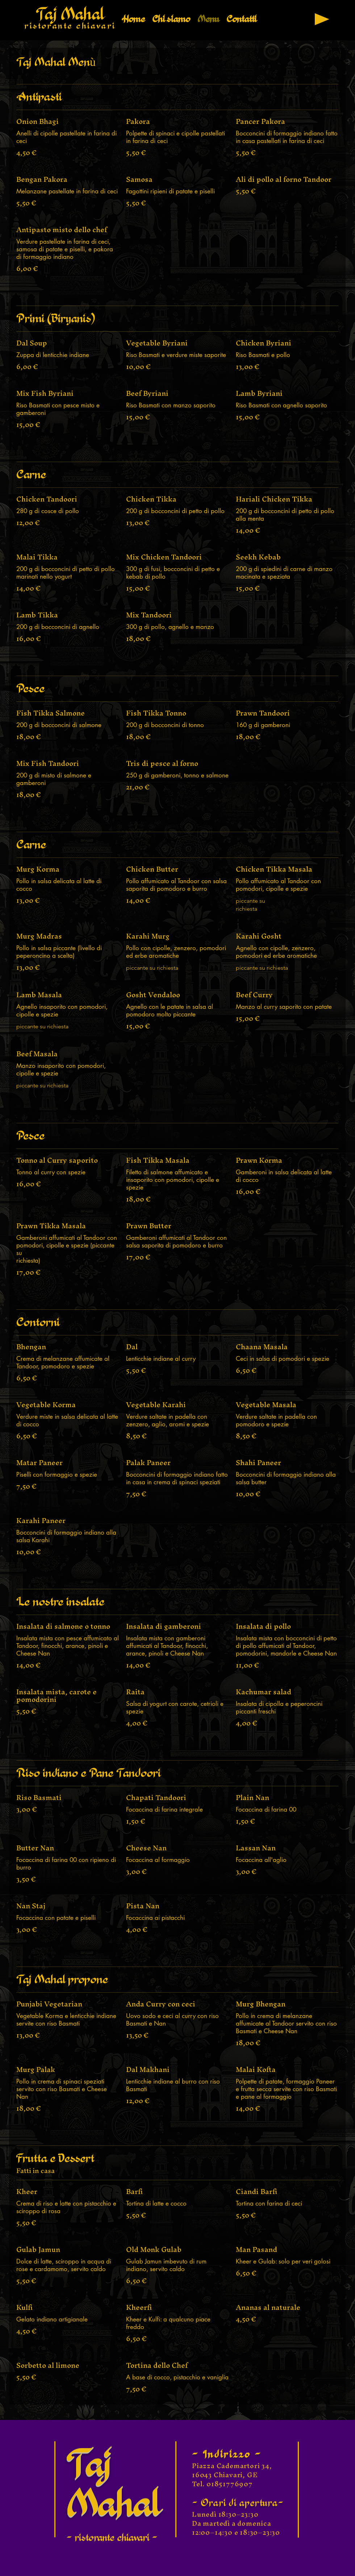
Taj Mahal (70, 14)
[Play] (322, 19)
